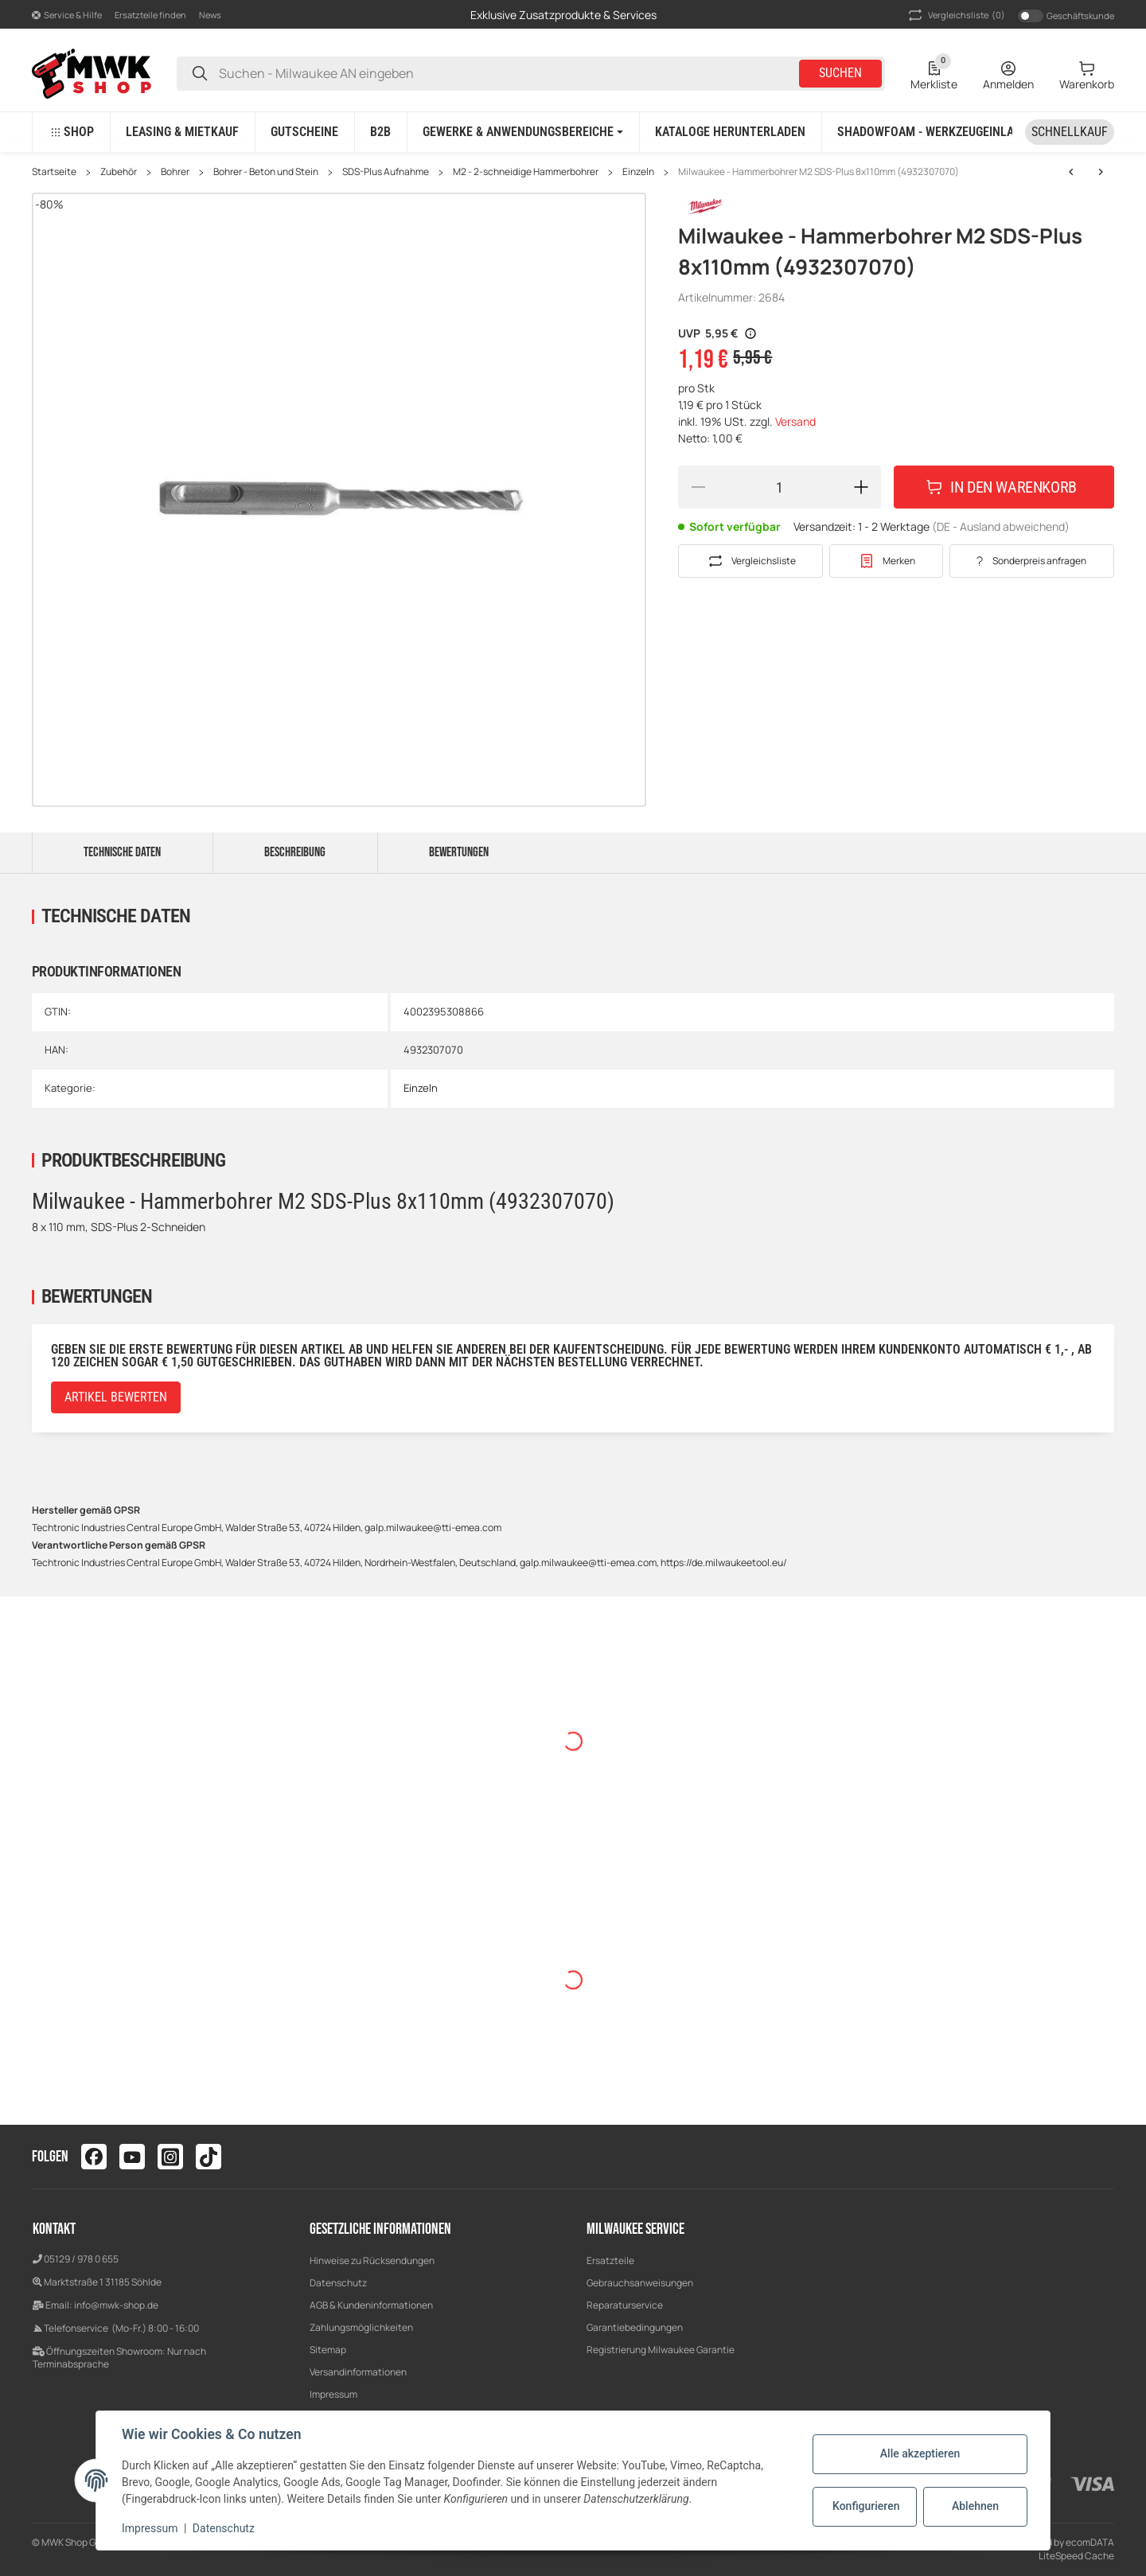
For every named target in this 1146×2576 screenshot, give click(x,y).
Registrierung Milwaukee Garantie (661, 2349)
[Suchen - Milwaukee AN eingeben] (199, 74)
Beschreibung (294, 852)
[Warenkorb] (1086, 73)
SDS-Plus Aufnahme (385, 172)
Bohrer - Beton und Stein (265, 172)
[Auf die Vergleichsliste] (750, 561)
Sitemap (328, 2349)
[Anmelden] (1008, 73)
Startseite (54, 172)
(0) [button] (955, 15)
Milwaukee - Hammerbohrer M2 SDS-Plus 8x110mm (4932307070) (818, 172)
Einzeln (638, 172)
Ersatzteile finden (150, 14)
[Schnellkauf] (1069, 132)
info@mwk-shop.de (116, 2305)
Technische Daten (122, 852)
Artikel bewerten (115, 1397)
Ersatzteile (610, 2260)
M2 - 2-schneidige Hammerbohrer (525, 172)
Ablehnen (975, 2506)
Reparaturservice (625, 2305)
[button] (67, 14)
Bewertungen (459, 852)
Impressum (333, 2394)
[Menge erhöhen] (861, 487)
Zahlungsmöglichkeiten (361, 2327)
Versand (795, 421)
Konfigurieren (865, 2506)
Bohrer (175, 172)
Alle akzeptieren (920, 2453)
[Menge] (779, 487)
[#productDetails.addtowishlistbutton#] (885, 561)
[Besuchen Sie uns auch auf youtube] (132, 2156)
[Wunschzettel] (933, 73)
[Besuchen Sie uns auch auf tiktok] (208, 2156)
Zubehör (118, 172)
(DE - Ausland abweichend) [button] (1001, 526)
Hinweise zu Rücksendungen (372, 2260)
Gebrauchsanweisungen (640, 2283)
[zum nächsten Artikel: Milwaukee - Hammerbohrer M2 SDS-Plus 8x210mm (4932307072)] (1071, 171)
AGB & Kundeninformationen (371, 2305)
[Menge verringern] (698, 487)
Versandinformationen (358, 2372)
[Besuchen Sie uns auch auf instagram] (170, 2156)
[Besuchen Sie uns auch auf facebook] (94, 2156)
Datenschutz (338, 2283)
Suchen (840, 72)
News (210, 14)
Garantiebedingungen (635, 2327)
